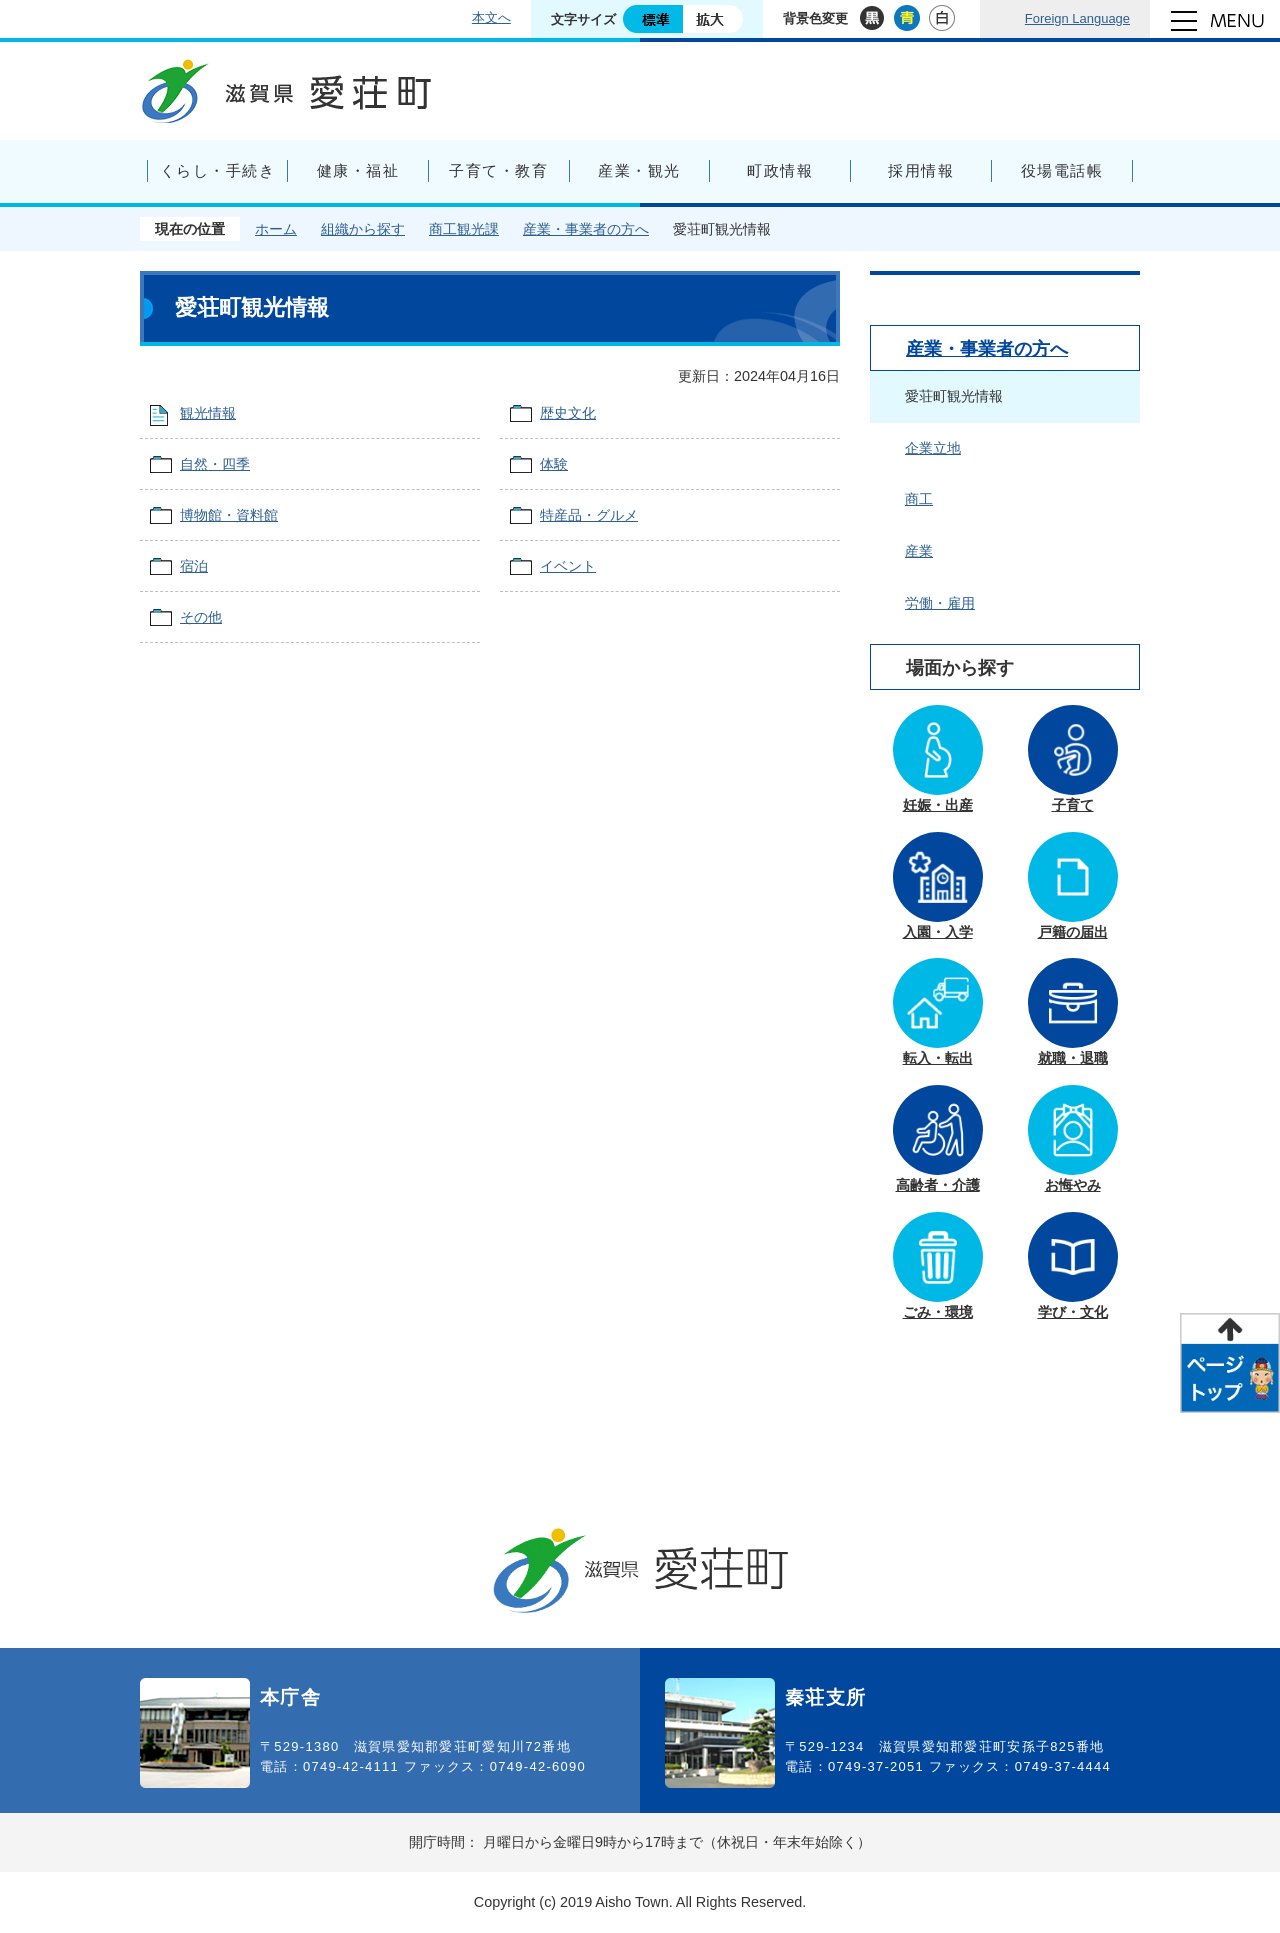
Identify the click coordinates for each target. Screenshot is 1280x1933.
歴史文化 (568, 413)
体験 (554, 464)
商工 (919, 499)
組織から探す (363, 229)
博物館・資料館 (229, 515)
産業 (919, 551)
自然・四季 (215, 464)
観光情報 (208, 413)
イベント (568, 566)
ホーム (276, 229)
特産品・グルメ (589, 515)
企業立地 (933, 448)
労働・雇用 (940, 603)
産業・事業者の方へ (586, 229)
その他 (201, 617)
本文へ (491, 17)
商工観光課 (464, 229)
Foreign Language (1077, 18)
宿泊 (194, 566)
